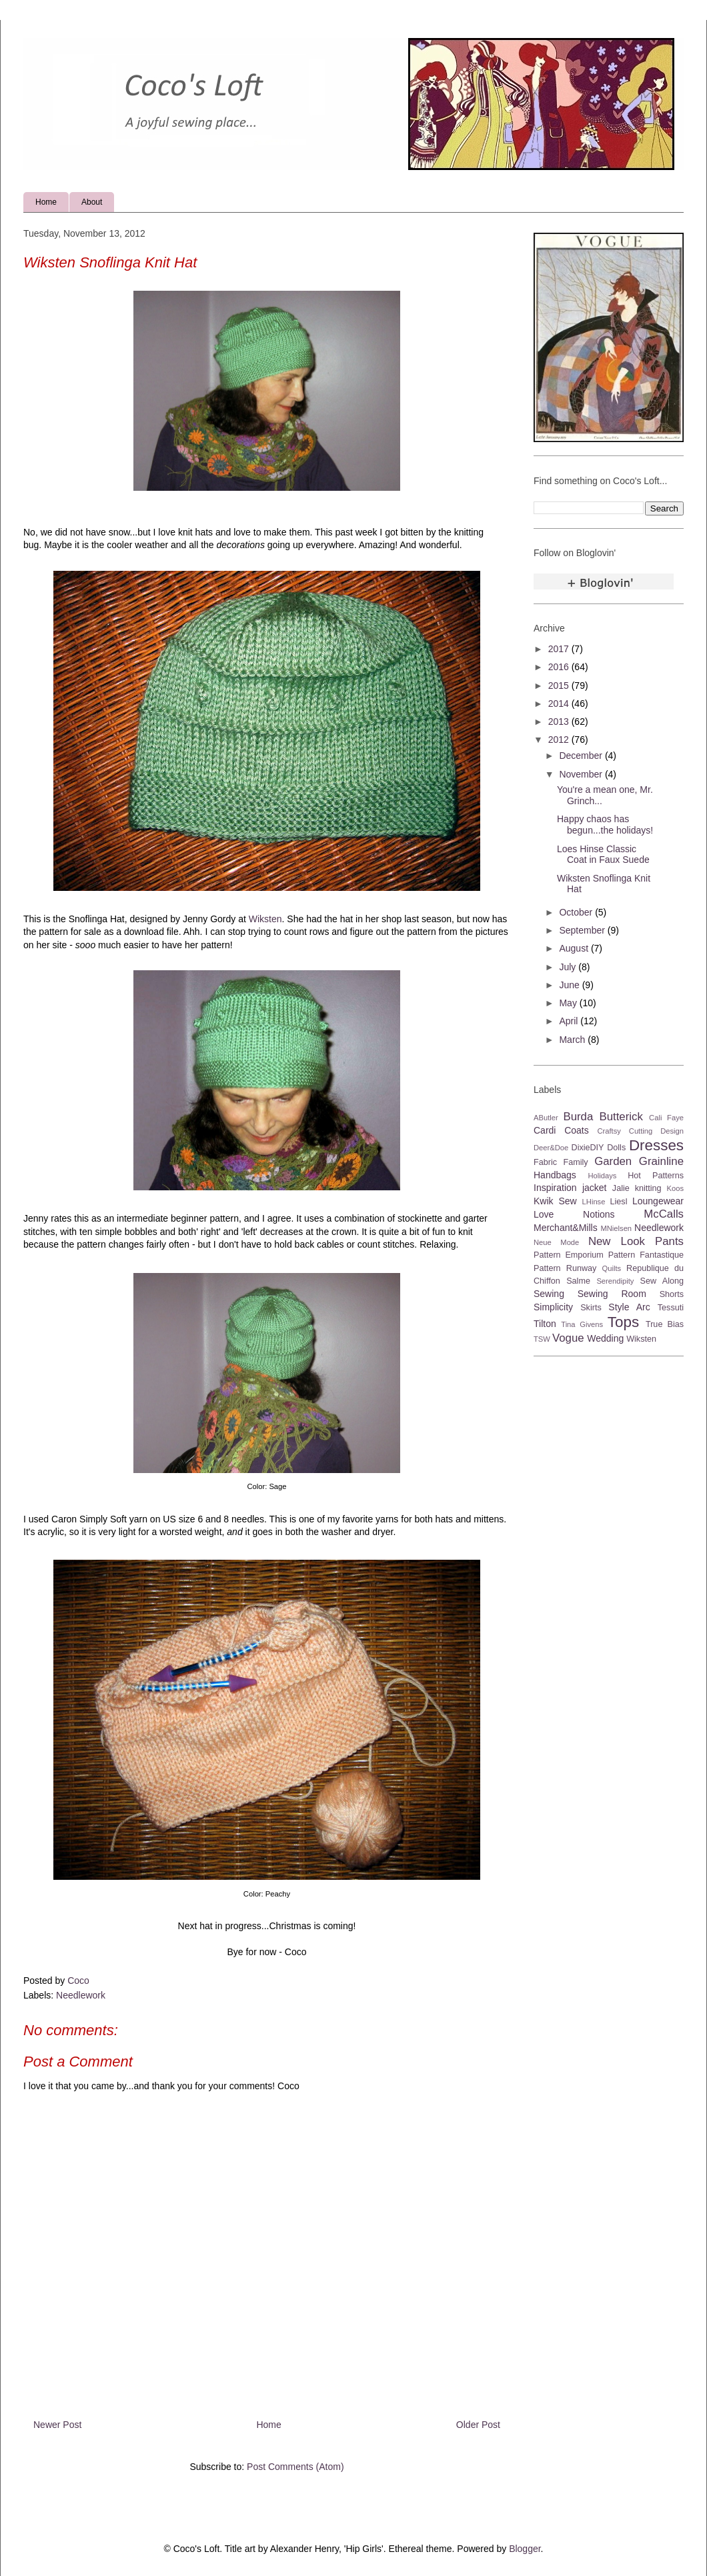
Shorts (672, 1294)
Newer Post (57, 2424)
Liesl (619, 1201)
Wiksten (265, 919)
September (583, 930)
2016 (560, 667)
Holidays (602, 1176)
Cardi (545, 1130)
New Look (616, 1241)
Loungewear (658, 1201)
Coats (576, 1130)
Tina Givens (582, 1324)
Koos (675, 1188)
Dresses (656, 1145)
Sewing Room (612, 1293)
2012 (560, 739)
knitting (648, 1188)
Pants (669, 1241)
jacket (594, 1187)
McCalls (664, 1214)
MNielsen (616, 1228)
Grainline (661, 1161)
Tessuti (671, 1307)
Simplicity (553, 1307)
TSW (542, 1339)
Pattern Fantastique (646, 1255)
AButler (546, 1118)
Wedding (605, 1338)
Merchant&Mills (566, 1227)
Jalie (621, 1188)
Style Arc (629, 1307)
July (568, 967)
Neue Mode (556, 1242)
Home (46, 202)
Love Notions (574, 1214)
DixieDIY (588, 1147)
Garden (613, 1161)
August (574, 948)
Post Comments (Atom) (295, 2466)
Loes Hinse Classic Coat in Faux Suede (603, 855)
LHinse (594, 1202)
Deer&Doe (551, 1148)
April (569, 1021)
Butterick (621, 1116)
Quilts (612, 1268)
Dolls (616, 1147)
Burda (578, 1116)
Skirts (590, 1307)
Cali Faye (666, 1118)
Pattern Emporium (569, 1255)
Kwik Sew (555, 1201)
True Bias (665, 1324)
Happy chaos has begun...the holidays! (605, 825)
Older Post (478, 2424)
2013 (560, 721)
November (581, 774)
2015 (560, 685)
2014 (560, 703)
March (573, 1039)
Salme (578, 1281)
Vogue (568, 1338)
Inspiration (555, 1187)
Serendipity (615, 1281)
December (581, 755)
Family (576, 1162)
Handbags (555, 1175)
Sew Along (662, 1281)
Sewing (549, 1293)
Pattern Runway (565, 1268)
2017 (560, 648)
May (569, 1003)
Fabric (545, 1162)
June (570, 985)
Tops (623, 1322)
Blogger (524, 2548)
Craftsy (608, 1131)
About (91, 202)
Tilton (545, 1323)
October (577, 912)
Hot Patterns (656, 1175)
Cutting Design (656, 1131)
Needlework (80, 1995)
